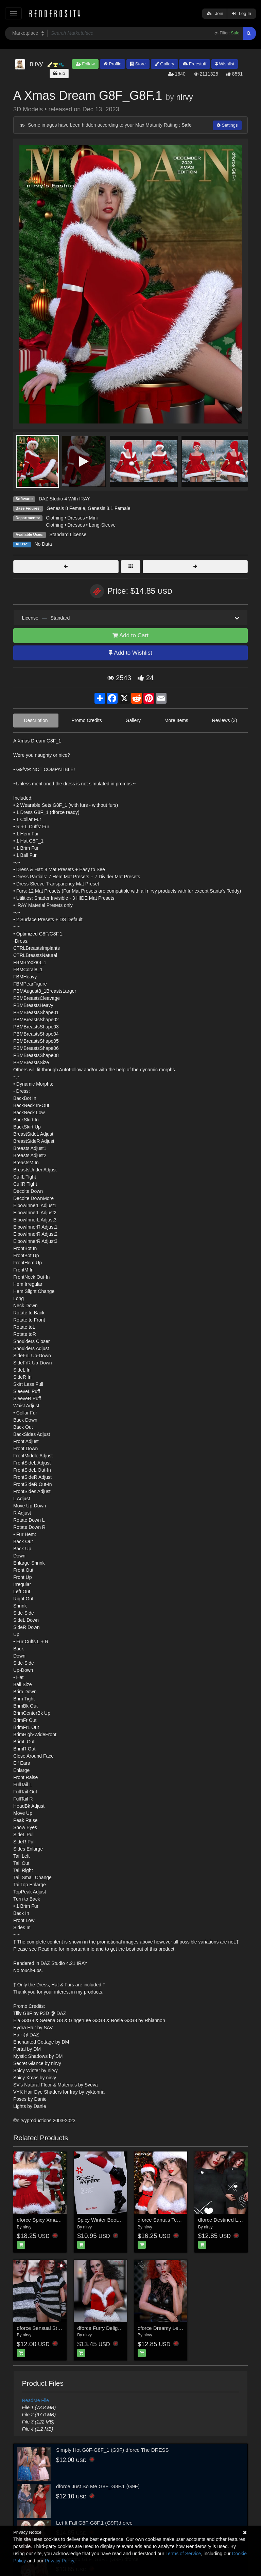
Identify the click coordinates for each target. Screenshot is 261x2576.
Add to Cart (130, 635)
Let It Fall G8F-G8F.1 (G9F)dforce (94, 2523)
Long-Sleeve (102, 525)
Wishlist (224, 63)
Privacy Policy (59, 2560)
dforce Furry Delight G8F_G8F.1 (113, 2328)
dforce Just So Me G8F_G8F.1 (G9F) (98, 2486)
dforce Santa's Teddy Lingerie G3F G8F (182, 2220)
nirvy (184, 97)
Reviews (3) (224, 720)
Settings (227, 125)
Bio (59, 73)
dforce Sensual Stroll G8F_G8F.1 (54, 2328)
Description (36, 720)
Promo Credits (86, 720)
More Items (176, 720)
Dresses (76, 518)
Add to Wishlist (130, 653)
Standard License (67, 534)
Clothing (54, 518)
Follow (85, 63)
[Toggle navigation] (13, 13)
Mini (93, 518)
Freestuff (194, 63)
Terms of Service (183, 2553)
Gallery (164, 63)
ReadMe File (35, 2400)
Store (138, 63)
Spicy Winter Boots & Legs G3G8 (115, 2220)
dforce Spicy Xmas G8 (42, 2220)
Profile (112, 63)
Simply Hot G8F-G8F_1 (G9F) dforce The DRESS (112, 2450)
